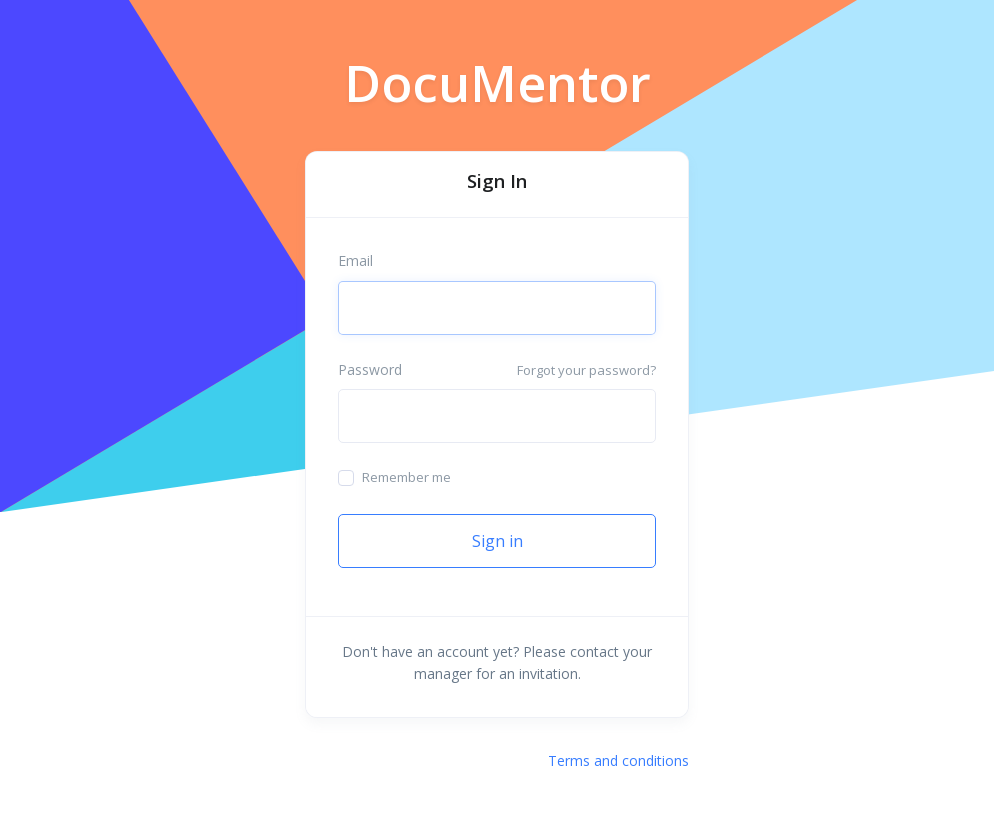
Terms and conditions (618, 760)
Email (355, 260)
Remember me (406, 477)
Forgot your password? (586, 370)
